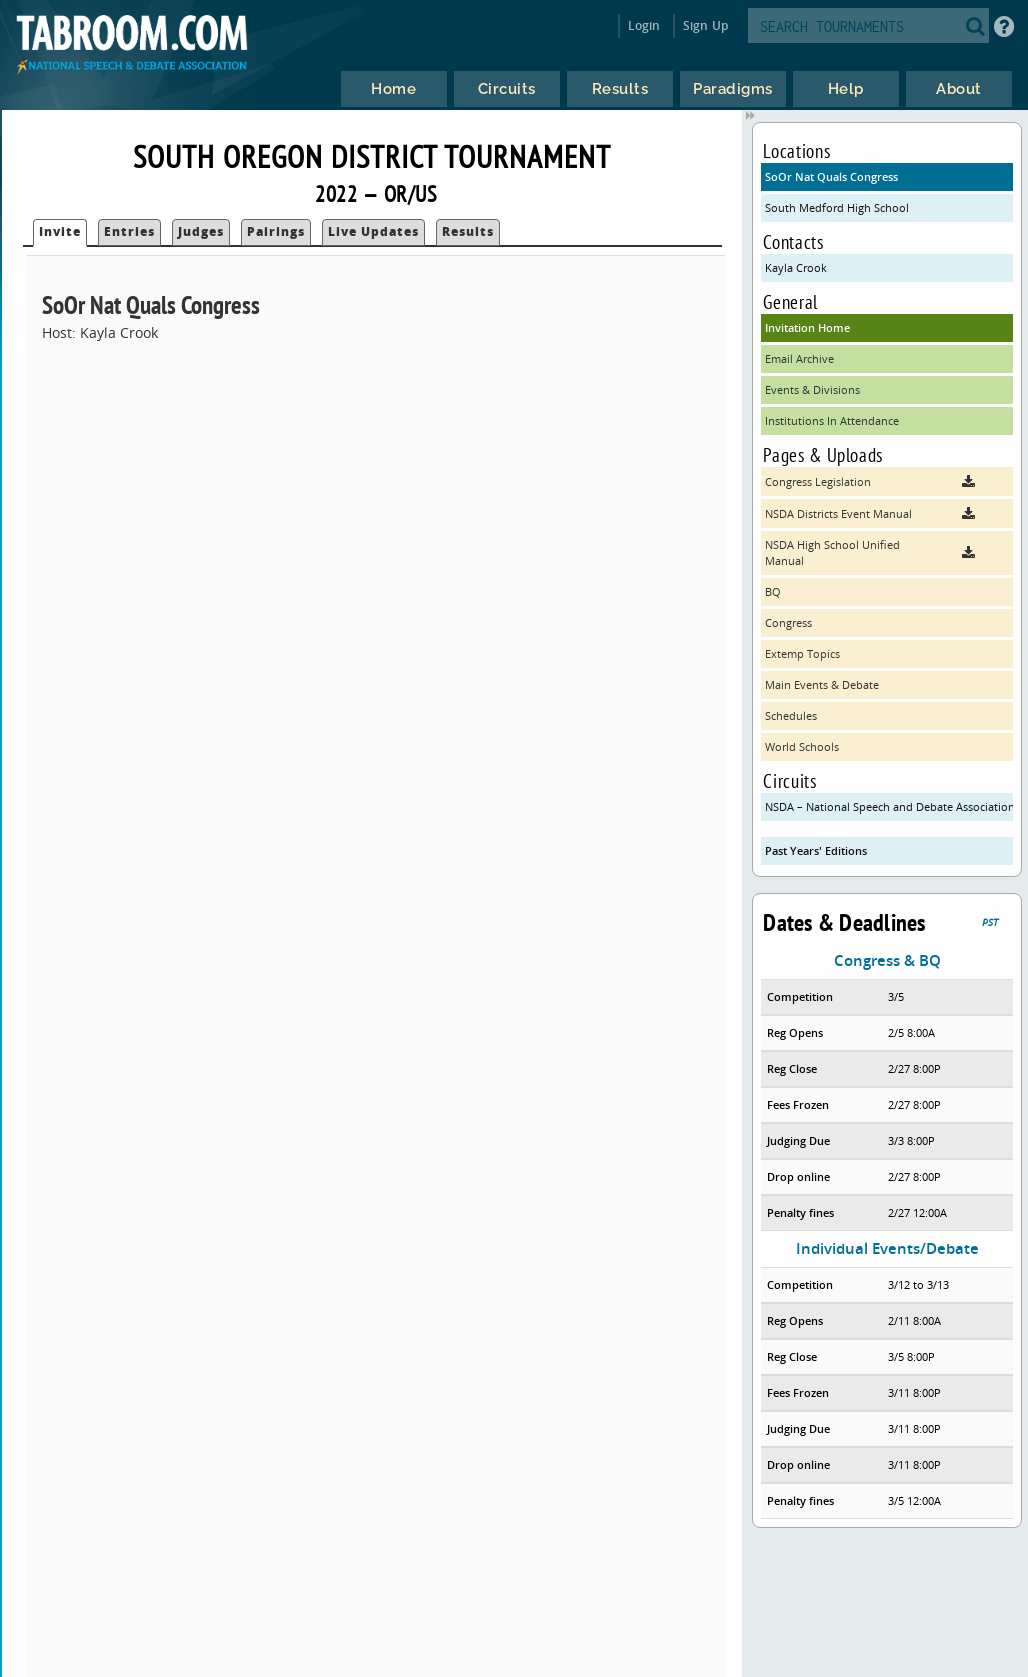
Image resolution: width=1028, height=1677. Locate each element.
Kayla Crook (796, 267)
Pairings (276, 231)
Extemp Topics (802, 653)
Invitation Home (807, 327)
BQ (773, 591)
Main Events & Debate (822, 684)
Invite (60, 231)
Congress (788, 622)
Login (644, 25)
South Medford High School (837, 207)
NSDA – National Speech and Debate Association (888, 806)
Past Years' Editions (816, 850)
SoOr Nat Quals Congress (831, 176)
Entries (129, 231)
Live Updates (373, 231)
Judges (201, 231)
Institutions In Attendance (832, 420)
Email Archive (799, 358)
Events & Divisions (812, 389)
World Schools (802, 746)
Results (468, 231)
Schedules (791, 715)
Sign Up (705, 25)
